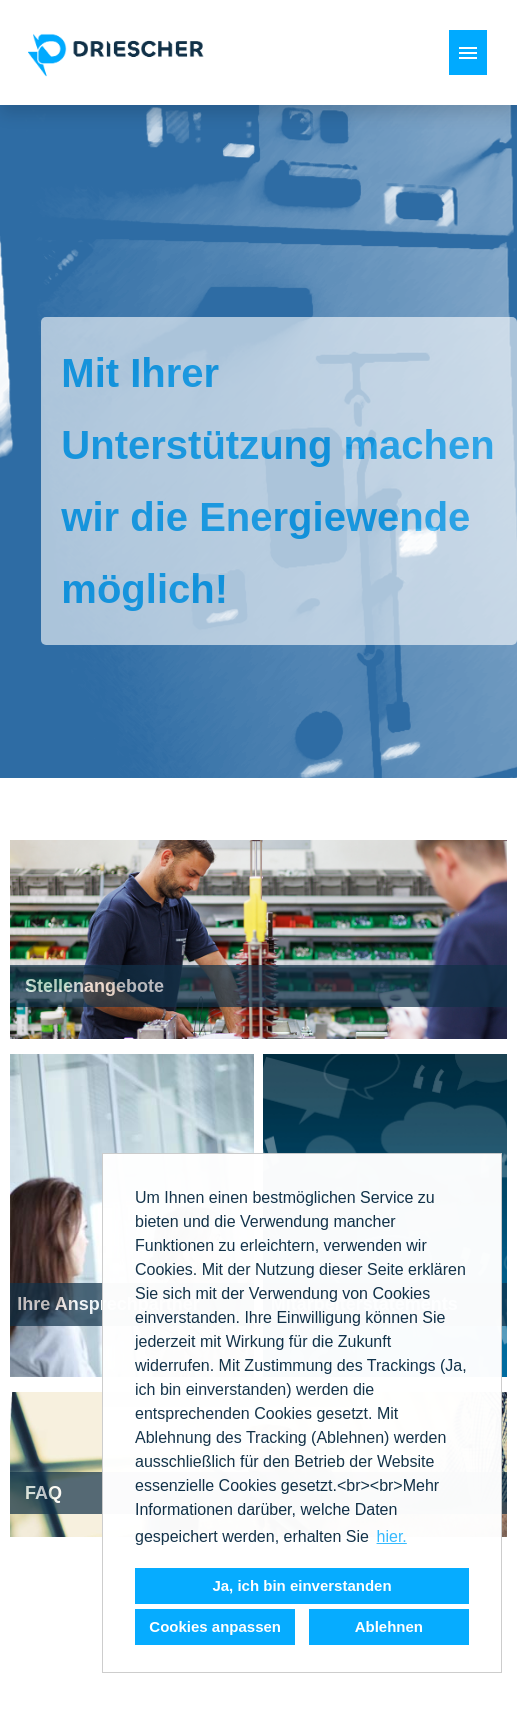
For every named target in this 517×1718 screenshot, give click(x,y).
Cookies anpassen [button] (215, 1626)
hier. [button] (392, 1536)
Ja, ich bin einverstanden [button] (301, 1585)
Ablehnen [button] (389, 1626)
